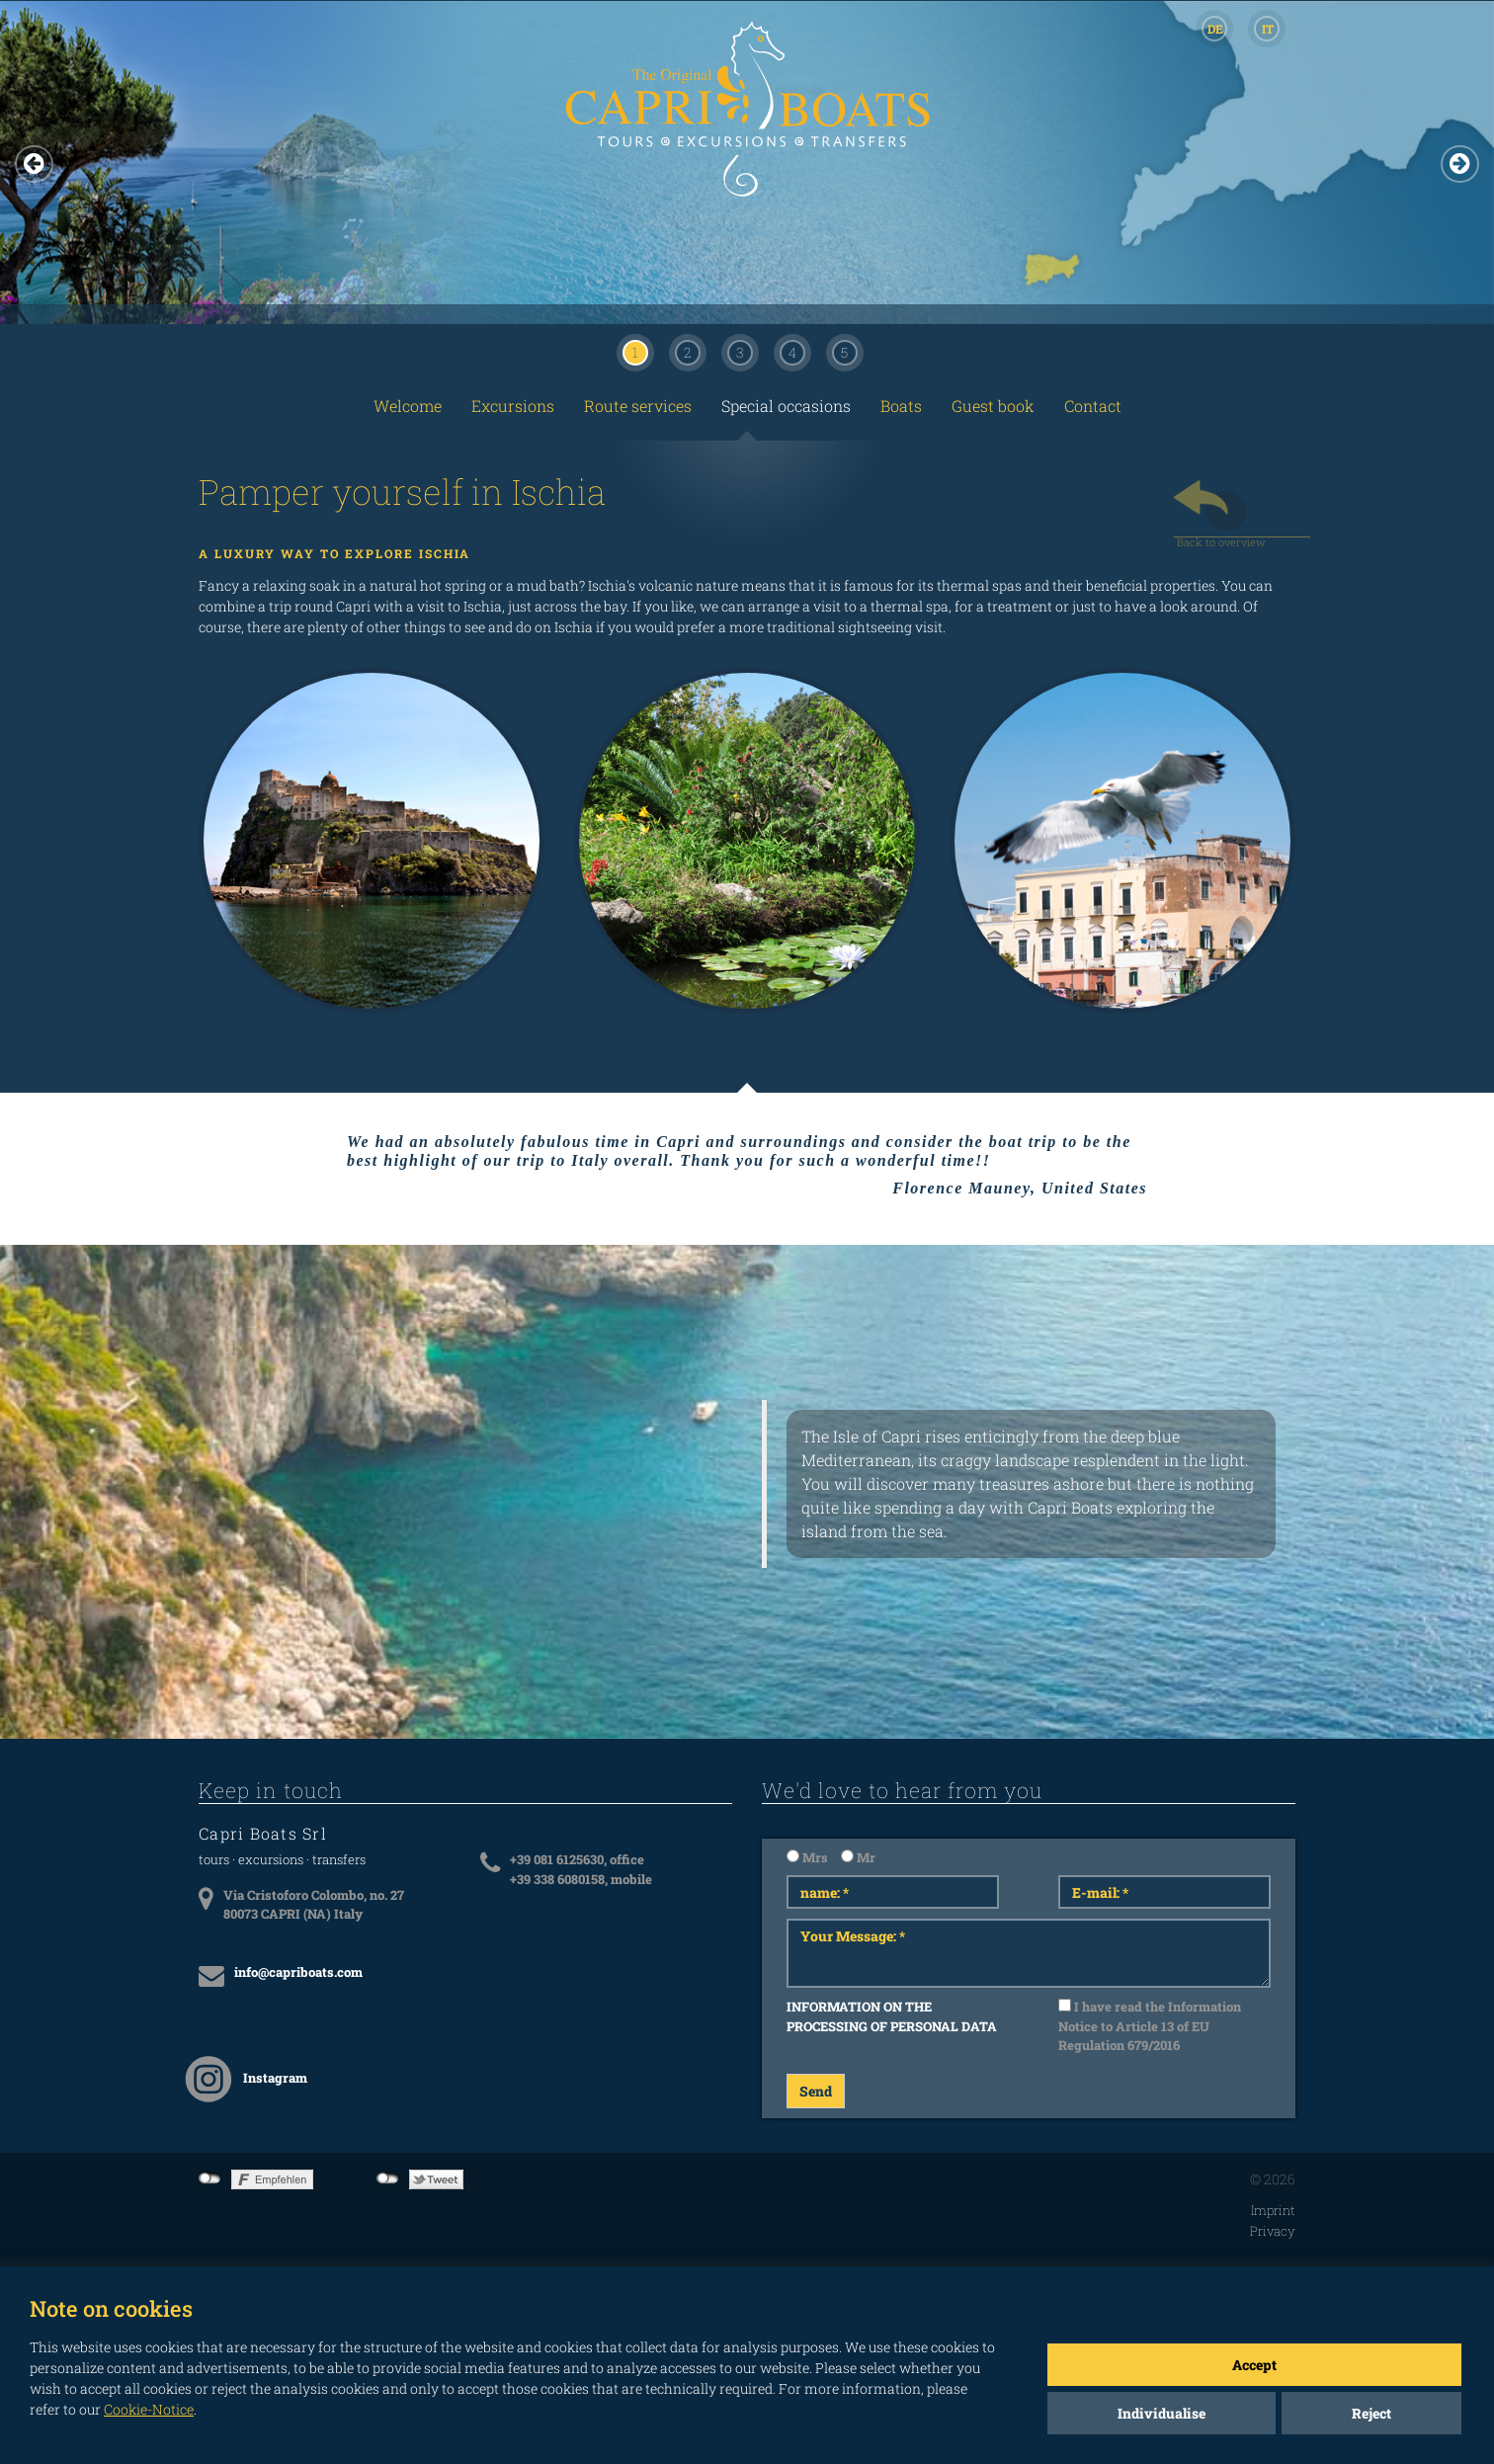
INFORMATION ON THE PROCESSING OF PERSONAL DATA (892, 2016)
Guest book (993, 405)
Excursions (512, 405)
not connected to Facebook (210, 2178)
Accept (1254, 2364)
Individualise (1161, 2413)
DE (1215, 29)
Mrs (807, 1857)
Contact (1092, 405)
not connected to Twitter (387, 2178)
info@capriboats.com (298, 1972)
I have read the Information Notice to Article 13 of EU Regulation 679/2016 (1149, 2026)
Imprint (1273, 2210)
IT (1268, 29)
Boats (901, 405)
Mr (858, 1857)
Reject (1371, 2413)
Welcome (408, 405)
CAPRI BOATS (747, 130)
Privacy (1272, 2231)
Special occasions (786, 405)
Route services (638, 405)
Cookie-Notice (149, 2409)
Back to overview (1221, 535)
